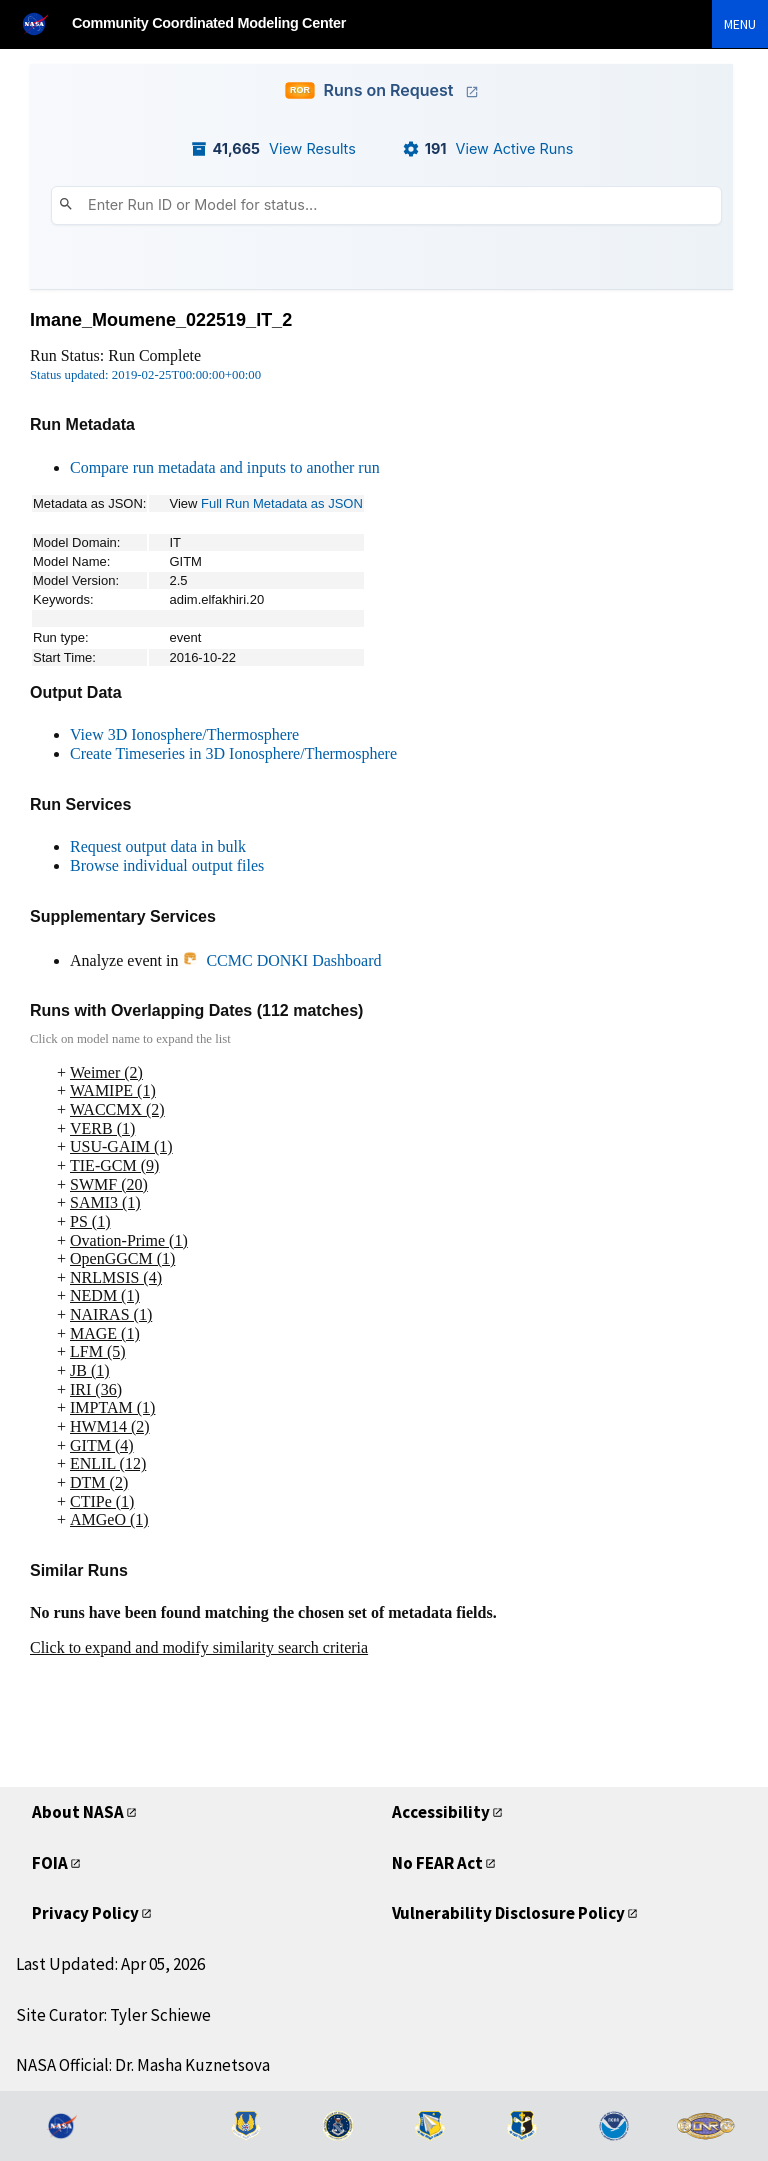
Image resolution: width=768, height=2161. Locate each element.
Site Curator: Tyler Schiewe (113, 2015)
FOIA (52, 1862)
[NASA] (44, 23)
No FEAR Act (444, 1862)
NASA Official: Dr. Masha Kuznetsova (143, 2065)
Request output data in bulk (158, 846)
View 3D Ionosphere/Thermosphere (184, 734)
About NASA (83, 1811)
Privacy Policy (89, 1912)
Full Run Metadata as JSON (282, 503)
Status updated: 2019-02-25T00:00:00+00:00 (145, 375)
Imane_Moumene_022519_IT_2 (161, 320)
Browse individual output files (167, 865)
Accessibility (444, 1811)
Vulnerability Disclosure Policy (515, 1912)
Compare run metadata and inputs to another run (225, 467)
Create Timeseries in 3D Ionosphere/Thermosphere (233, 753)
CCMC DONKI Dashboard (281, 960)
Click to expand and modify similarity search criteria (199, 1647)
